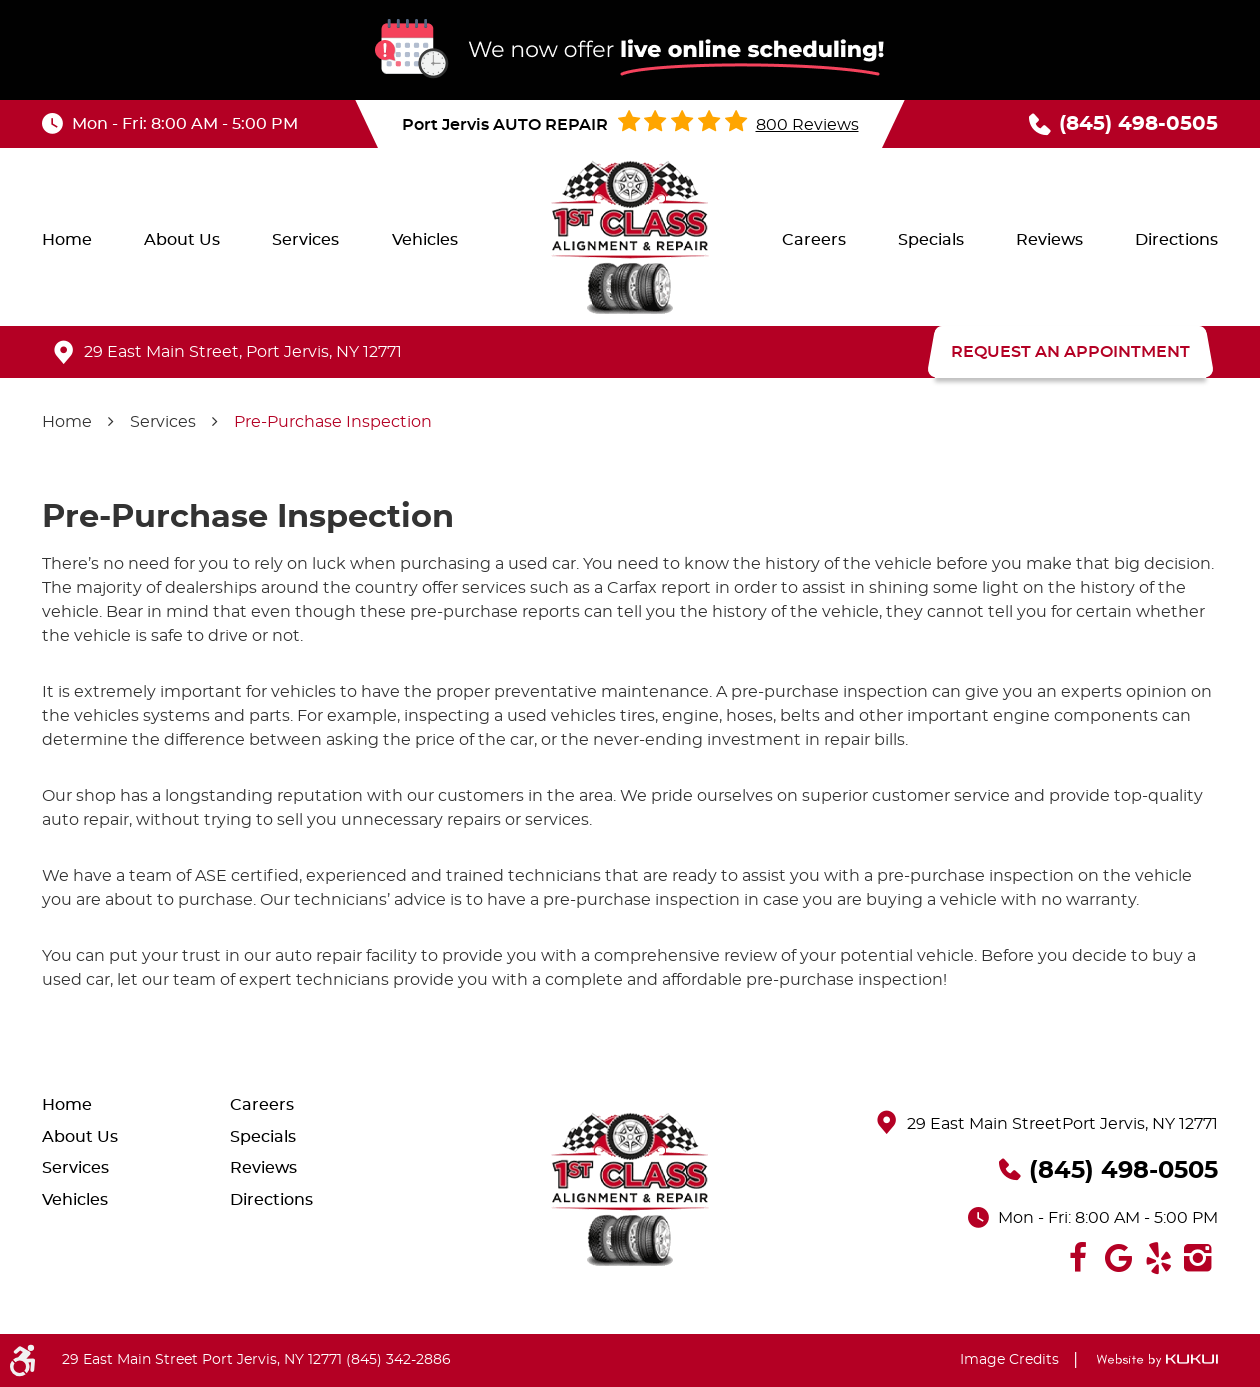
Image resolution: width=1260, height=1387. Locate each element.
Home (67, 240)
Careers (814, 240)
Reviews (1049, 240)
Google (1118, 1258)
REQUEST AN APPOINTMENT (1070, 352)
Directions (1176, 240)
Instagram (1198, 1258)
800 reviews (807, 125)
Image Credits (1009, 1360)
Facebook (1078, 1258)
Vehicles (425, 240)
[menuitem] (67, 240)
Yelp (1158, 1258)
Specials (931, 240)
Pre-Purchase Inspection (333, 422)
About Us (182, 240)
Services (305, 240)
